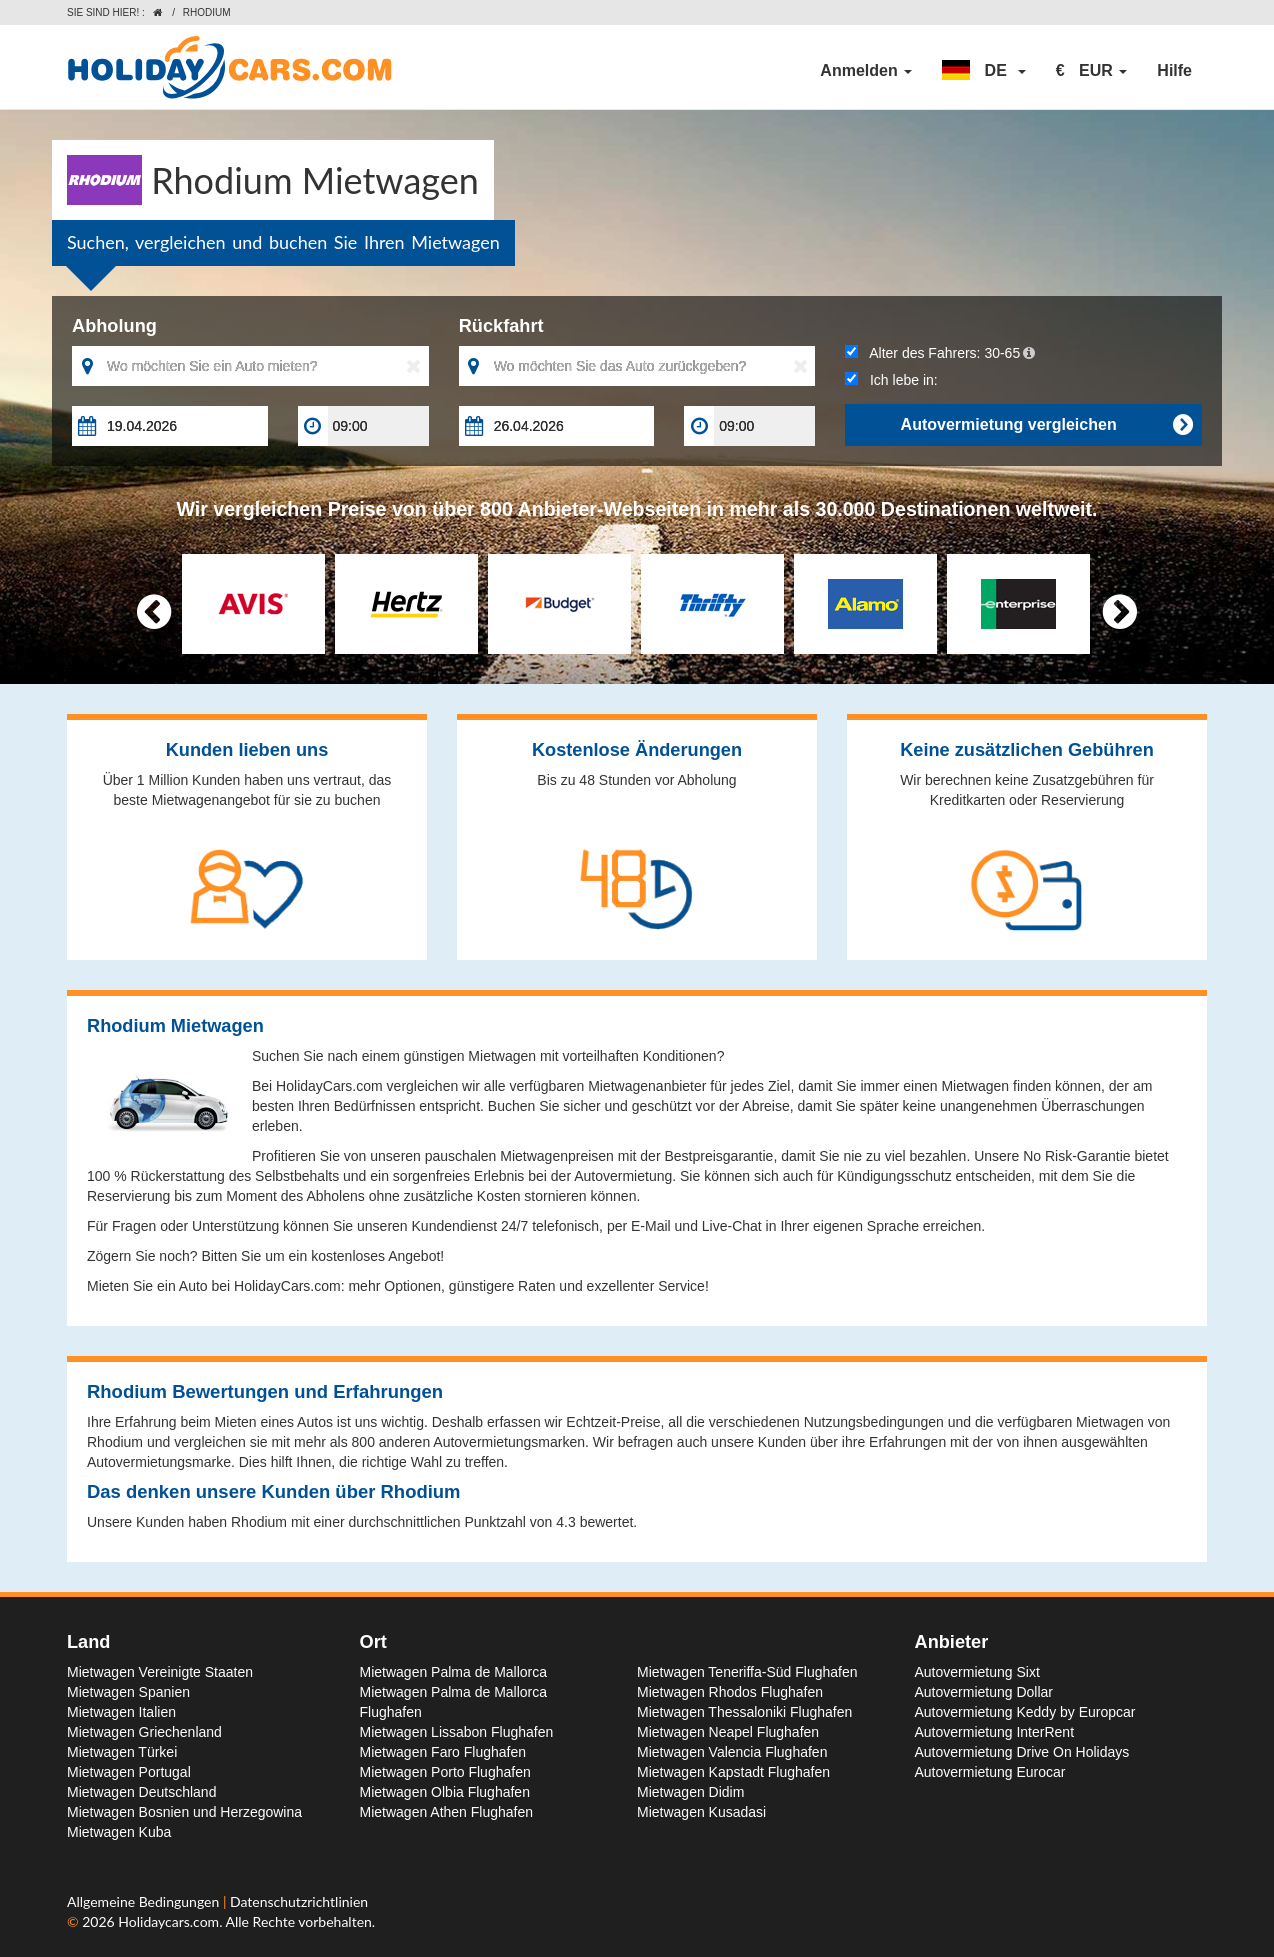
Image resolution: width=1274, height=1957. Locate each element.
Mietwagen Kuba (119, 1832)
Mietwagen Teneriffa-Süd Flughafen (747, 1672)
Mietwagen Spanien (128, 1692)
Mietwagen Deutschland (141, 1792)
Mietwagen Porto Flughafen (445, 1772)
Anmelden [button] (866, 70)
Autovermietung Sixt (977, 1672)
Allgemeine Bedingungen (145, 1901)
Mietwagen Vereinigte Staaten (160, 1672)
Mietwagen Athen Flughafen (447, 1812)
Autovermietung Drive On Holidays (1022, 1752)
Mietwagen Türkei (122, 1752)
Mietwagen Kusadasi (701, 1812)
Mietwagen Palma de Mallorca (454, 1672)
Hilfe (1174, 70)
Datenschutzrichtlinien (299, 1901)
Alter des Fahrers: (940, 353)
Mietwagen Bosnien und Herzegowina (184, 1812)
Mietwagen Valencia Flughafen (732, 1752)
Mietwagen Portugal (129, 1772)
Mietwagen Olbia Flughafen (445, 1792)
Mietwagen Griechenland (144, 1732)
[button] (984, 71)
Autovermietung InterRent (995, 1732)
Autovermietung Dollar (984, 1692)
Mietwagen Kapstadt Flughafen (733, 1772)
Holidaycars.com (168, 1921)
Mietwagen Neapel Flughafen (728, 1732)
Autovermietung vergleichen (1046, 425)
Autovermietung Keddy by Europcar (1025, 1712)
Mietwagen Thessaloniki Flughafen (744, 1712)
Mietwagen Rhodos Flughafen (730, 1692)
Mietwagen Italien (121, 1712)
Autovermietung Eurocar (990, 1772)
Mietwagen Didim (690, 1792)
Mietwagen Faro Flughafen (443, 1752)
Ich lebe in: (891, 380)
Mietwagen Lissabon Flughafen (457, 1732)
